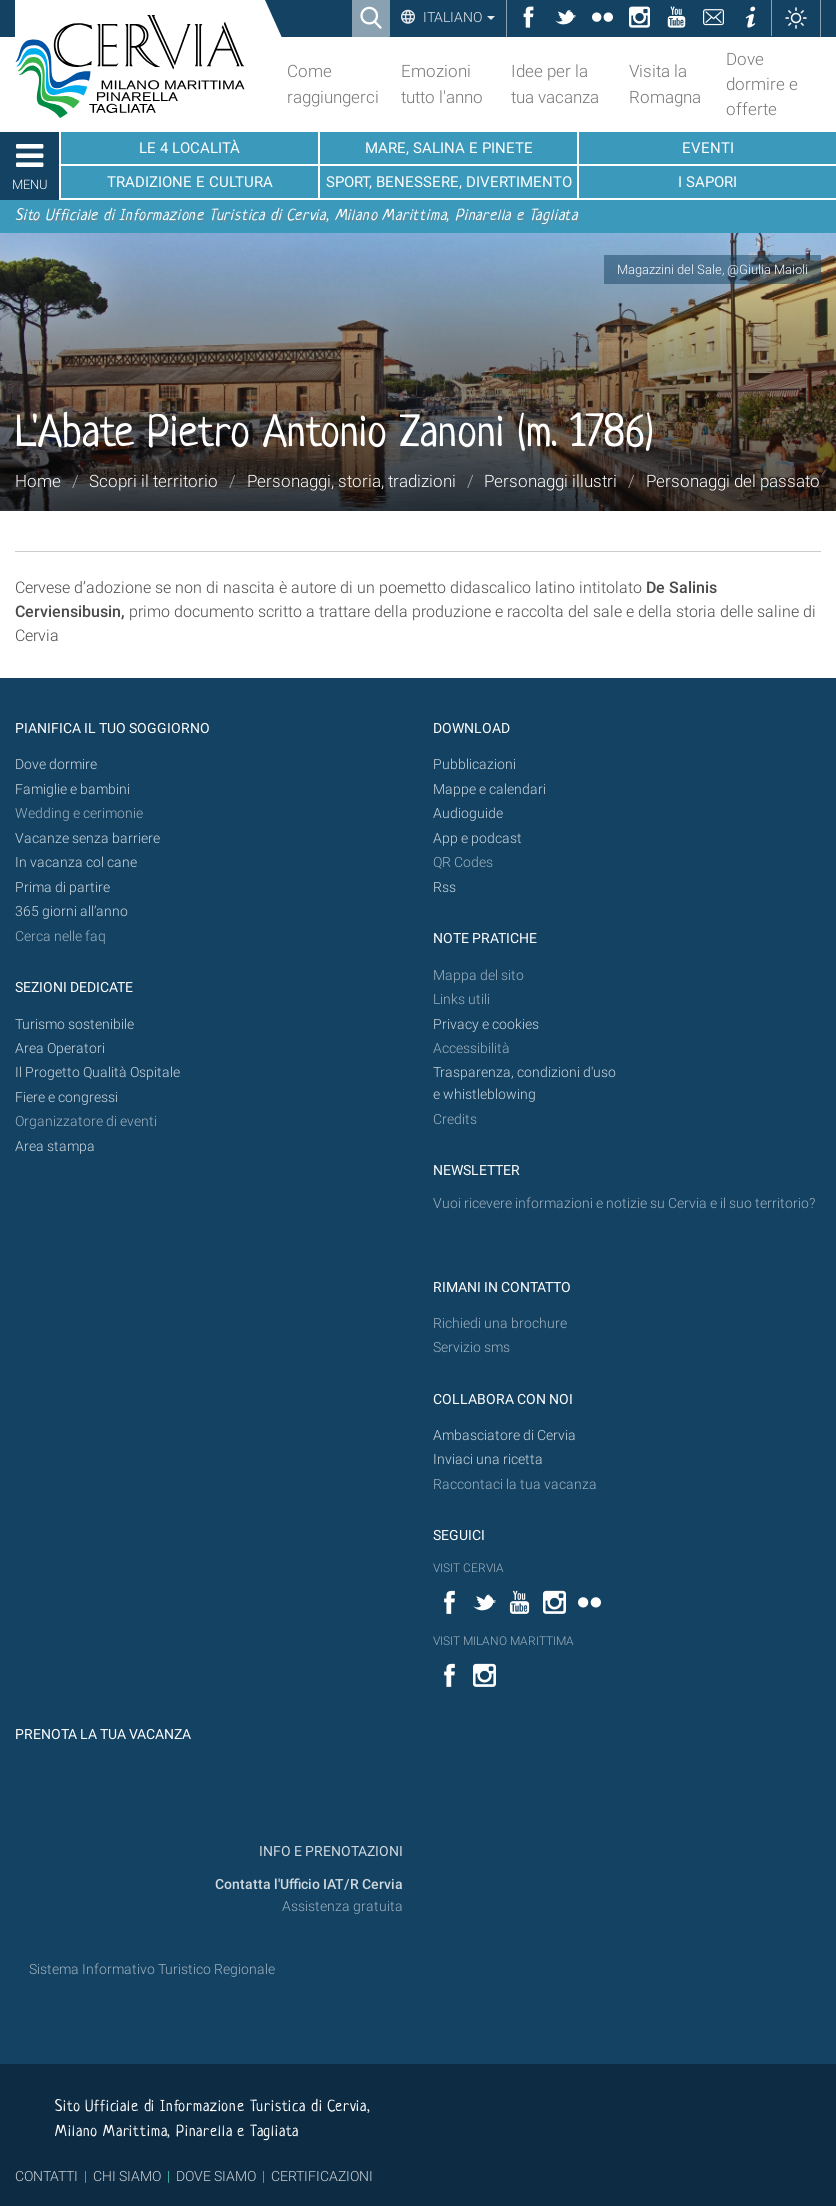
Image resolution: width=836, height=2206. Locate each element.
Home (38, 481)
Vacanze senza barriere (87, 838)
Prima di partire (62, 887)
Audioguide (468, 813)
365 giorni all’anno (71, 911)
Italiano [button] (457, 17)
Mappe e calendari (489, 789)
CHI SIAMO (127, 2176)
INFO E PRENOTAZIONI (329, 1851)
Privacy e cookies (486, 1024)
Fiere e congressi (66, 1097)
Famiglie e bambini (72, 789)
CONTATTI (46, 2176)
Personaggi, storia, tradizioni (351, 481)
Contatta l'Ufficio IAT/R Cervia (309, 1884)
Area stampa (55, 1146)
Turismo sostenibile (74, 1024)
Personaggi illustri (550, 481)
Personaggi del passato (733, 481)
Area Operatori (60, 1048)
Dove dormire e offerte (762, 84)
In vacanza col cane (76, 862)
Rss (444, 887)
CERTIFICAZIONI (322, 2176)
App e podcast (477, 838)
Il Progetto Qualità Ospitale (97, 1072)
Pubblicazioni (474, 764)
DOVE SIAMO (214, 2176)
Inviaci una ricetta (488, 1459)
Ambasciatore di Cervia (504, 1435)
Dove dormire (56, 764)
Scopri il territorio (153, 481)
